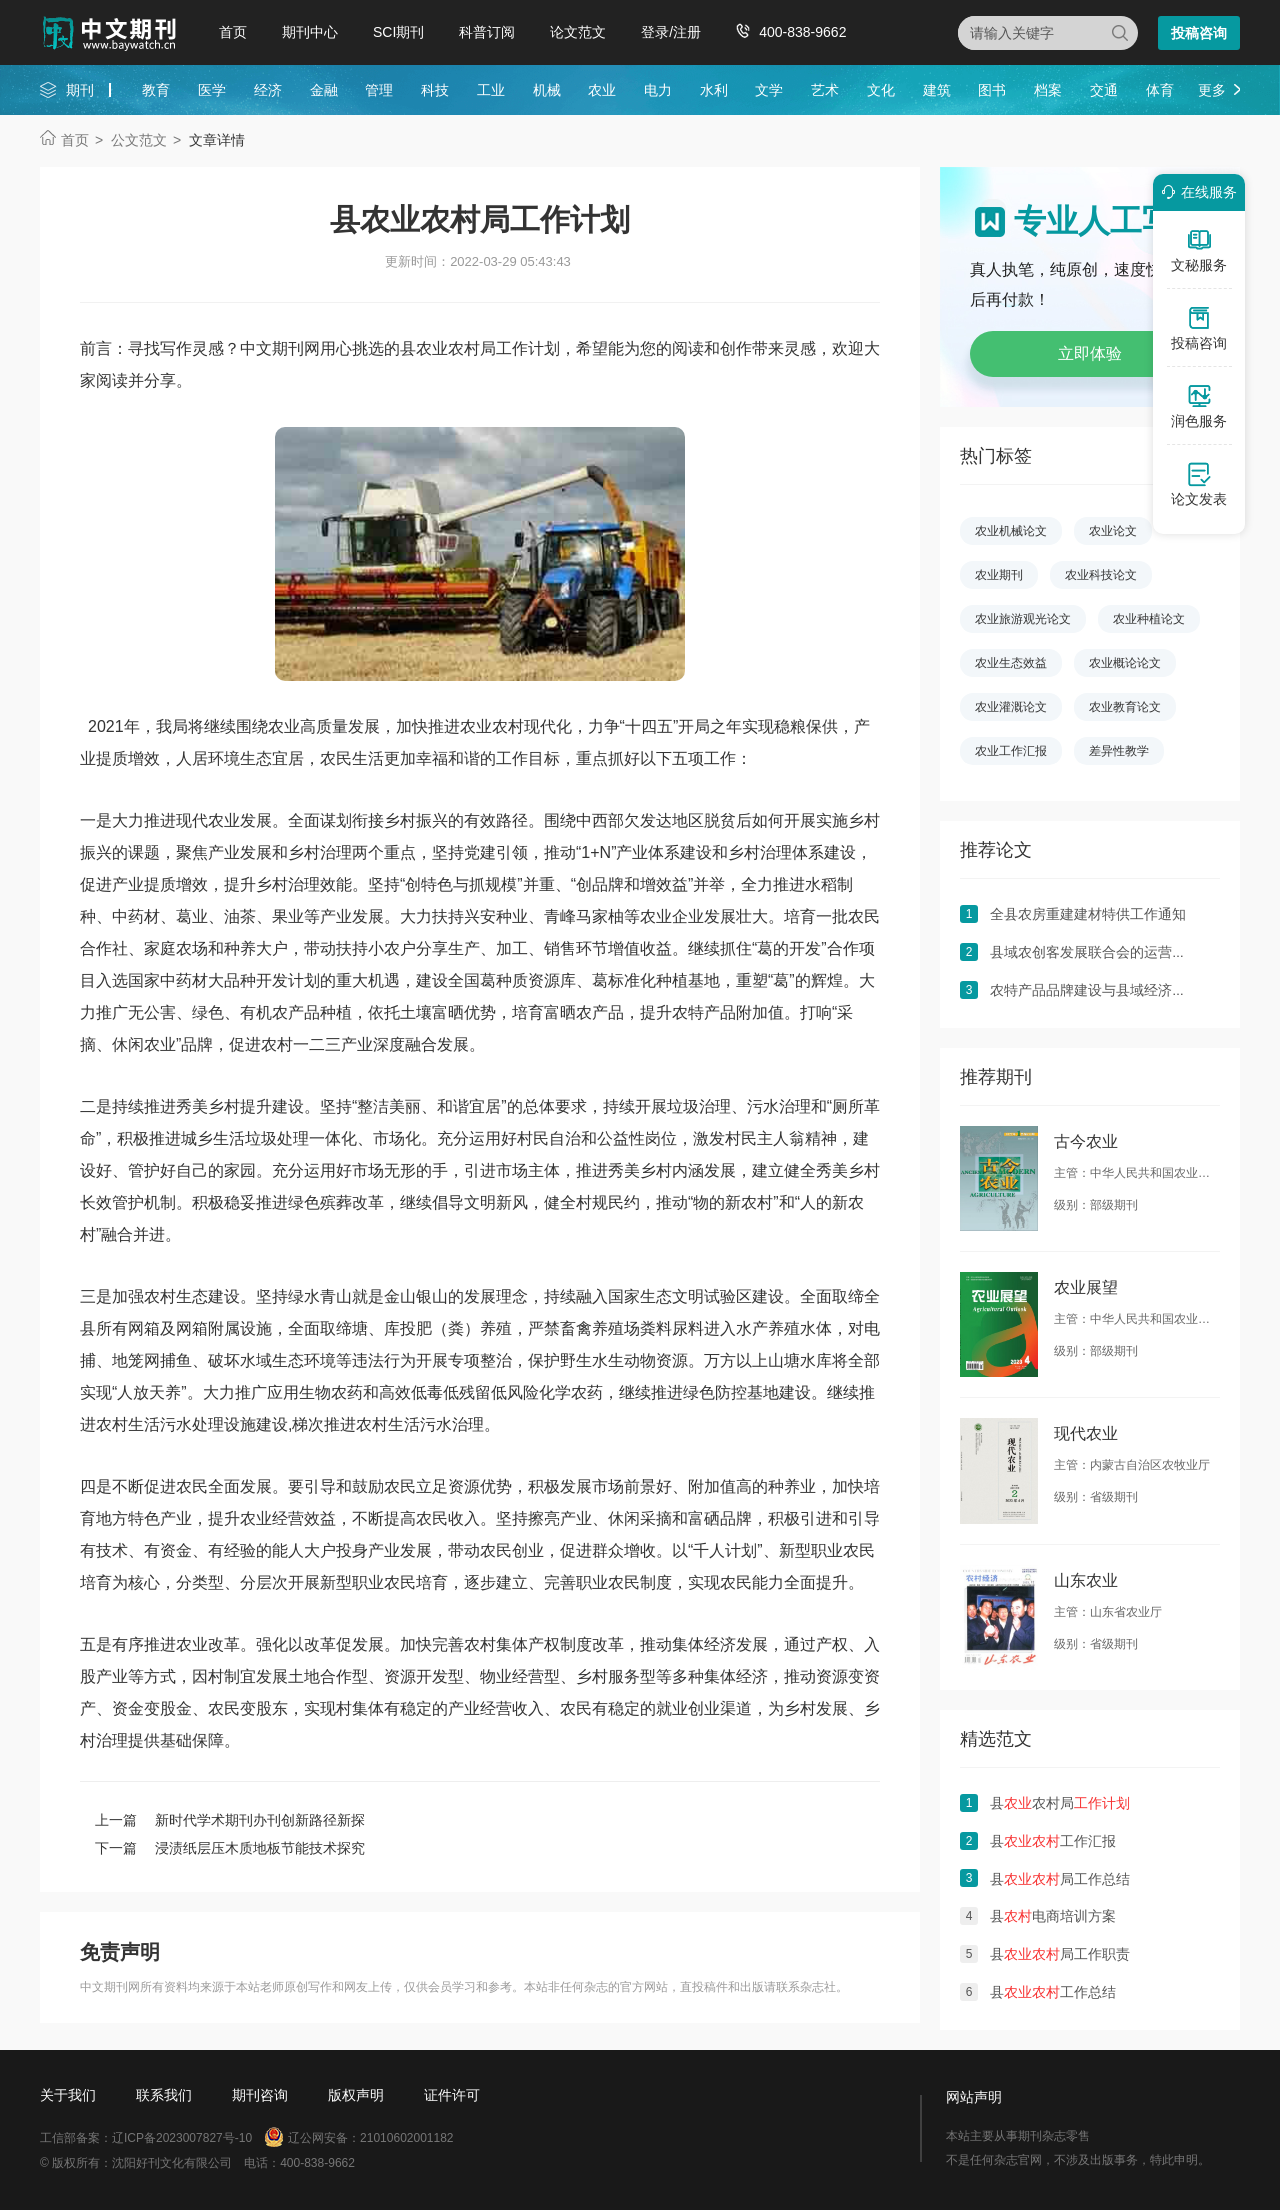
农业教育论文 (1125, 707)
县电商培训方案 (1053, 1916)
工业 (491, 90)
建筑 (937, 90)
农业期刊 (999, 575)
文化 (881, 90)
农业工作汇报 (1011, 751)
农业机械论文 (1011, 531)
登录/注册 (671, 32)
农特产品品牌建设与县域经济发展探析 (1109, 990)
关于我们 (68, 2095)
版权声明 (356, 2095)
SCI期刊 (398, 32)
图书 (992, 90)
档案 (1048, 90)
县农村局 (1060, 1803)
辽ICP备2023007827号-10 (182, 2138)
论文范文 (578, 32)
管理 (379, 90)
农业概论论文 (1125, 663)
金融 (324, 90)
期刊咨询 (260, 2095)
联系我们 (164, 2095)
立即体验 (1090, 353)
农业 (602, 90)
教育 (156, 90)
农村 (508, 726)
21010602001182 (406, 2138)
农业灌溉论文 (1011, 707)
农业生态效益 (1011, 663)
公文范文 (139, 140)
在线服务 (1196, 192)
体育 (1160, 90)
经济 (268, 90)
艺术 (825, 90)
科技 (435, 90)
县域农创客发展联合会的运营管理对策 (1109, 952)
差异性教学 (1119, 751)
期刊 (80, 90)
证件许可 (452, 2095)
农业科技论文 (1101, 575)
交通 (1104, 90)
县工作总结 (1053, 1992)
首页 (233, 32)
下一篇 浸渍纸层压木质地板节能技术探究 (230, 1848)
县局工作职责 (1060, 1954)
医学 (212, 90)
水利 (714, 90)
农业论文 (1113, 531)
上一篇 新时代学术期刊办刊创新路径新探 (230, 1820)
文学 (769, 90)
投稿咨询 (1199, 33)
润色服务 (1199, 406)
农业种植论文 (1149, 619)
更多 (1212, 90)
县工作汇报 (1053, 1841)
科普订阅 (487, 32)
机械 (547, 90)
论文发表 (1199, 484)
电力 (658, 90)
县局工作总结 (1060, 1879)
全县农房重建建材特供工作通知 (1088, 914)
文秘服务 (1199, 250)
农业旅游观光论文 (1023, 619)
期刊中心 (310, 32)
